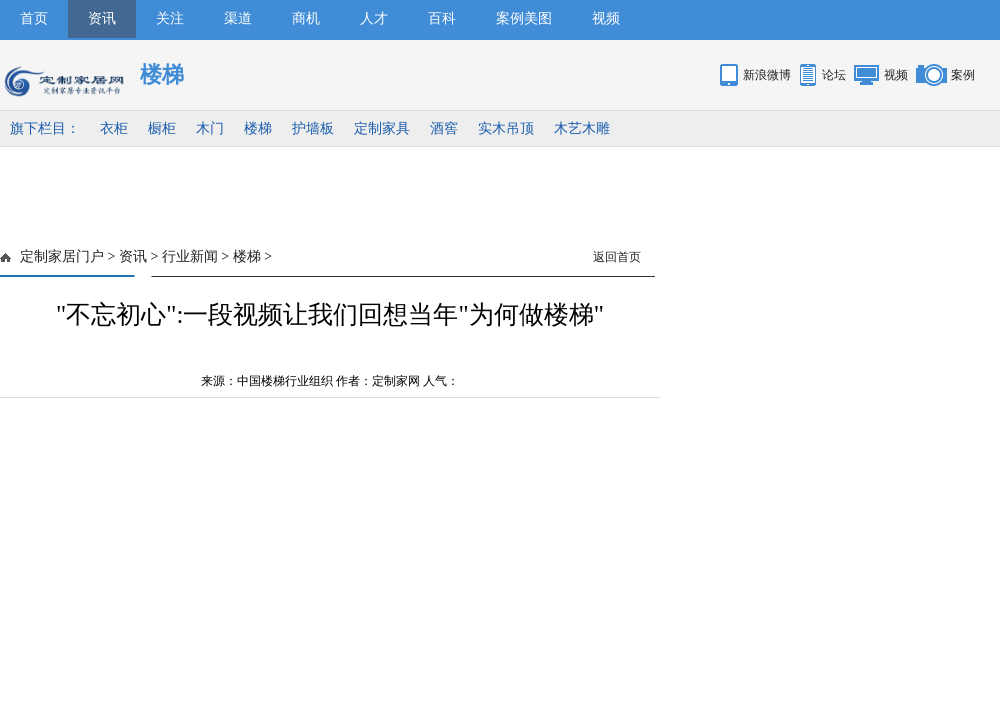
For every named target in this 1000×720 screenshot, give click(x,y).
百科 (442, 18)
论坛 (834, 75)
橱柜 (162, 128)
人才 (374, 18)
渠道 (238, 18)
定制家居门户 (62, 256)
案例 (963, 75)
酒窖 (444, 128)
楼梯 (258, 128)
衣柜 (114, 128)
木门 (210, 128)
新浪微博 (767, 75)
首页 (34, 18)
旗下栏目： (45, 128)
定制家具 (382, 128)
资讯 (102, 18)
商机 (306, 18)
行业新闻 (190, 256)
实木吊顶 (506, 128)
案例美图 (524, 18)
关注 (170, 18)
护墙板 (313, 128)
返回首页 (617, 257)
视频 (606, 18)
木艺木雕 (582, 128)
